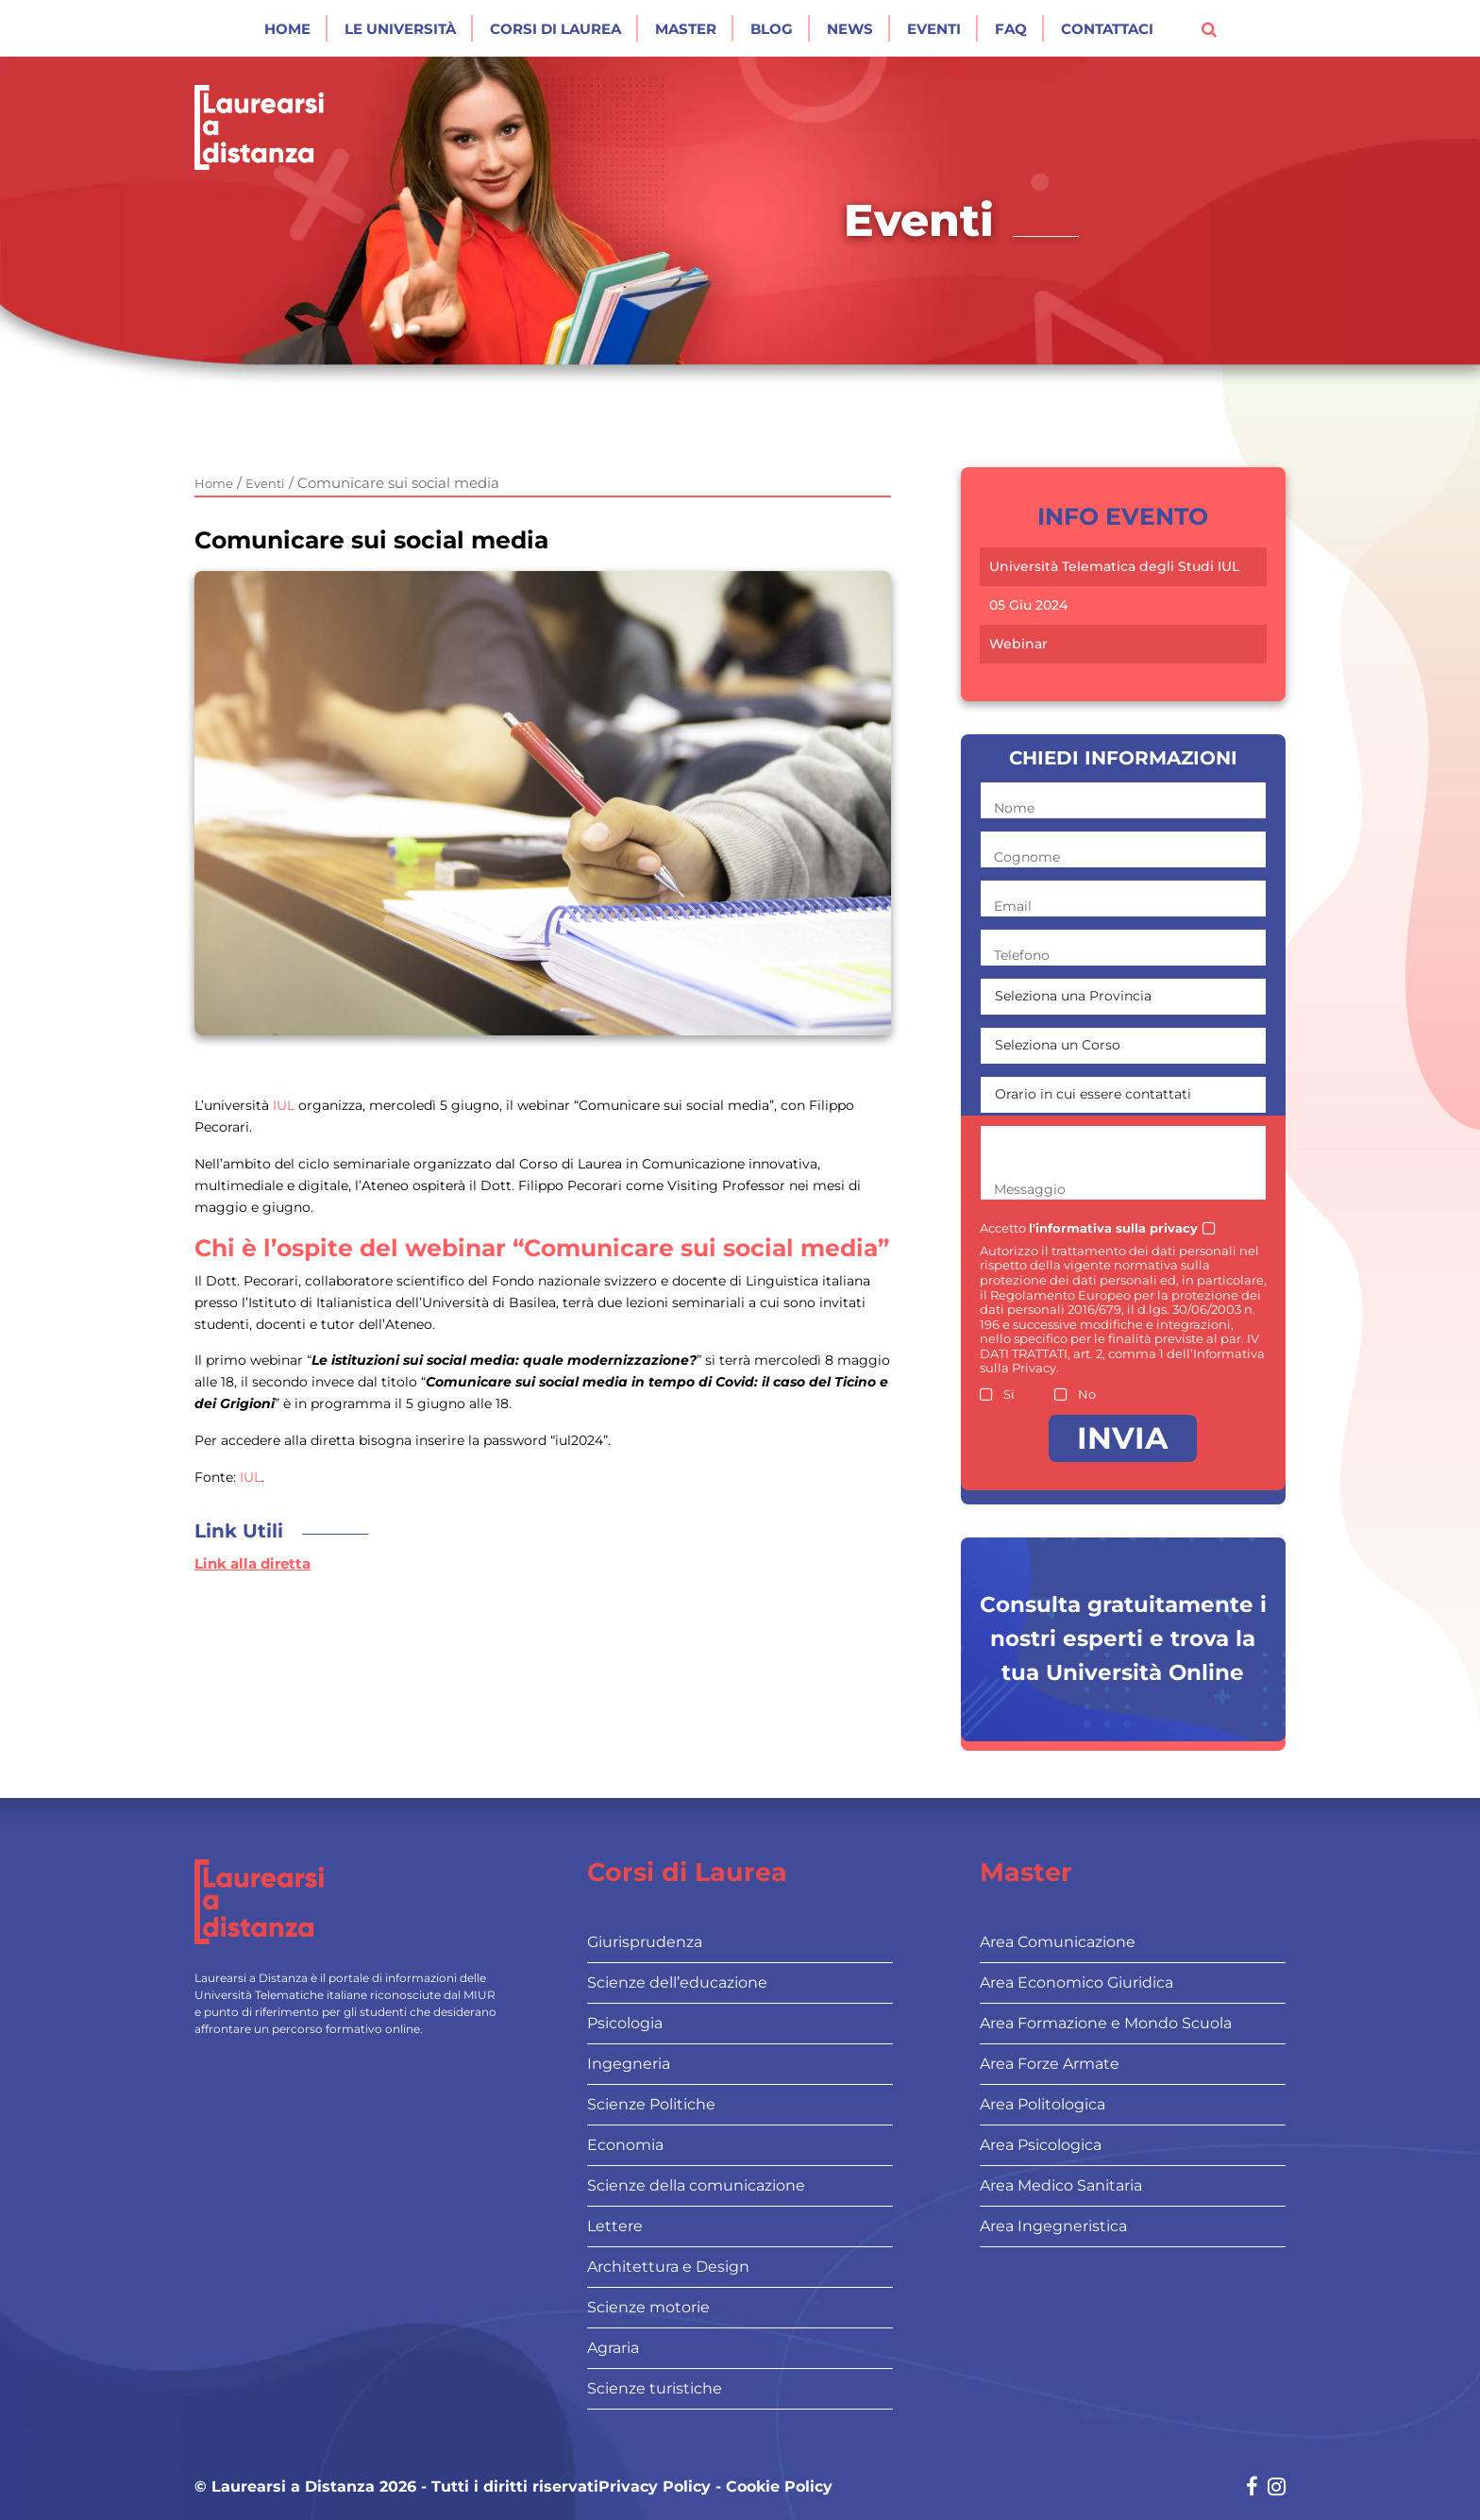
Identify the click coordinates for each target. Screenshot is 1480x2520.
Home (287, 29)
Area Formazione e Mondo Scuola (1106, 2023)
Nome (1014, 808)
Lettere (615, 2226)
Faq (1011, 29)
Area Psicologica (1041, 2145)
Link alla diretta (252, 1563)
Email (1013, 906)
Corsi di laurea (555, 29)
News (850, 29)
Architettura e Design (668, 2267)
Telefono (1022, 955)
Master (685, 29)
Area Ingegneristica (1053, 2226)
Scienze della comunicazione (696, 2185)
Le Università (400, 29)
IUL (283, 1105)
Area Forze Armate (1049, 2064)
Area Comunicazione (1057, 1942)
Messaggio (1030, 1189)
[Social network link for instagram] (1277, 2488)
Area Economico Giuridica (1076, 1982)
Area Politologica (1042, 2104)
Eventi (934, 29)
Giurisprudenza (644, 1942)
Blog (771, 29)
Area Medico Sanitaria (1061, 2185)
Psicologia (625, 2023)
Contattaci (1107, 29)
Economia (625, 2145)
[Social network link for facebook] (1252, 2488)
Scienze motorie (648, 2307)
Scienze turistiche (654, 2388)
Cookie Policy (779, 2487)
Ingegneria (628, 2064)
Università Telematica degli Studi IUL (1114, 567)
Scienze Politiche (651, 2104)
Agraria (613, 2348)
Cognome (1027, 857)
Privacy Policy (654, 2487)
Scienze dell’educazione (677, 1982)
